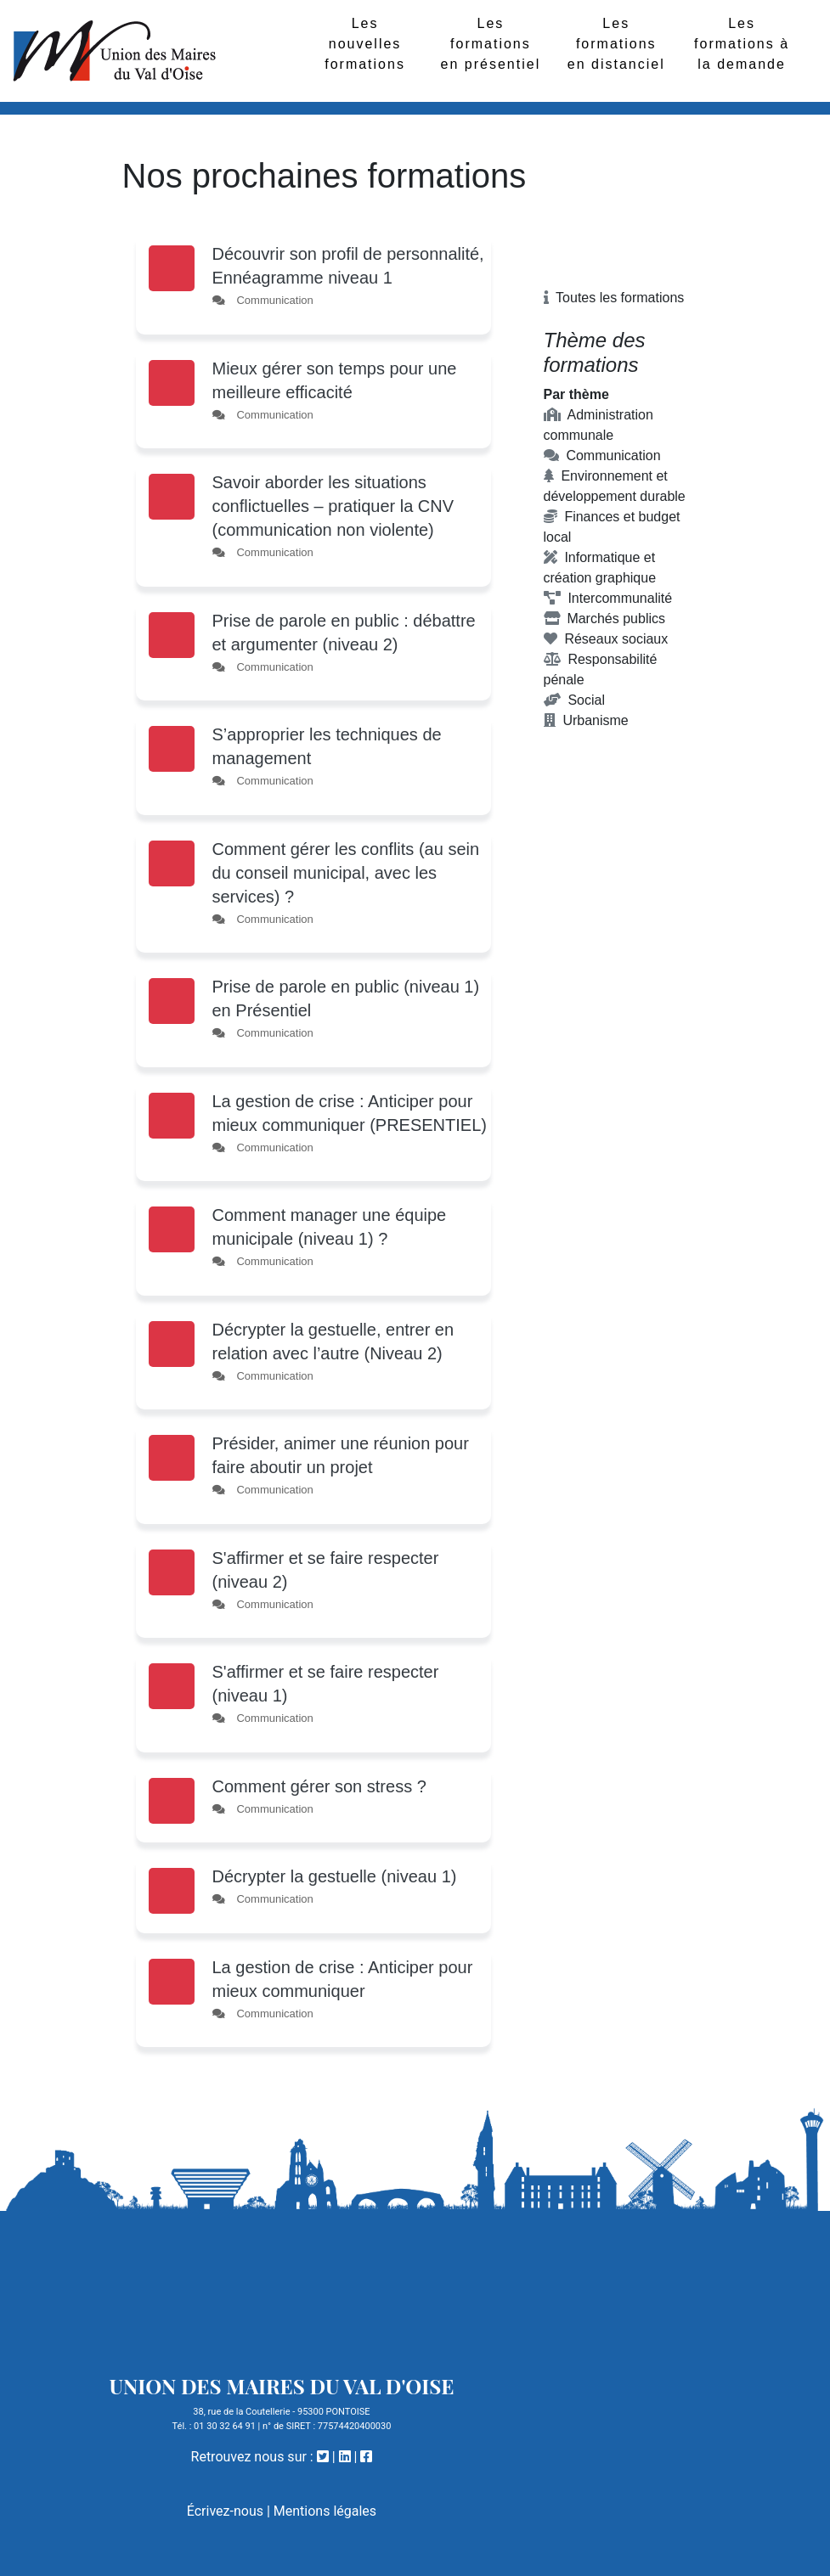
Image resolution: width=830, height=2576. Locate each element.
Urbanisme (586, 720)
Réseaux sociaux (606, 639)
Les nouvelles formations (365, 43)
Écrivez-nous (225, 2511)
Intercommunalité (608, 598)
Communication (602, 455)
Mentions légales (325, 2511)
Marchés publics (605, 618)
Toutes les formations (614, 297)
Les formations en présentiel (491, 43)
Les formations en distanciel (616, 43)
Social (574, 700)
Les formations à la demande (741, 43)
